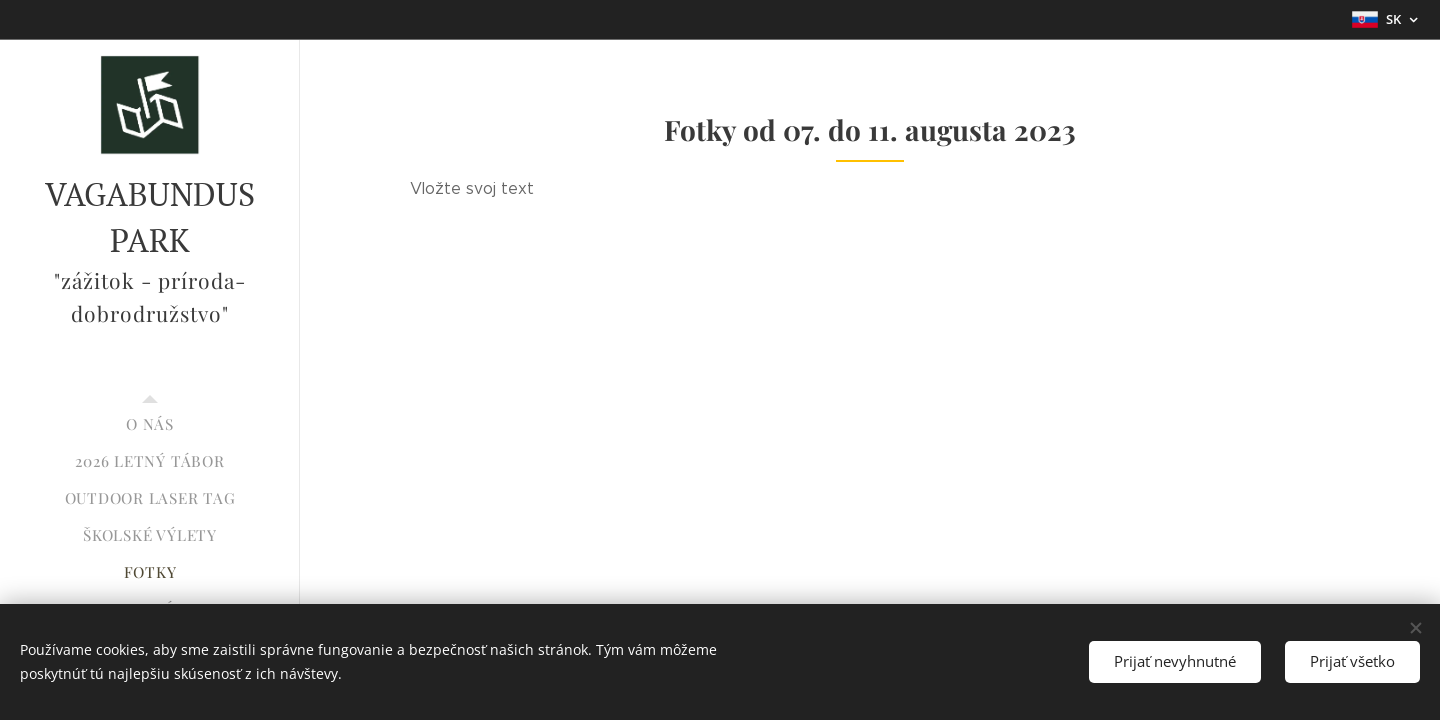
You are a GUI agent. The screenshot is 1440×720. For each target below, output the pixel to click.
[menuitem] (150, 424)
